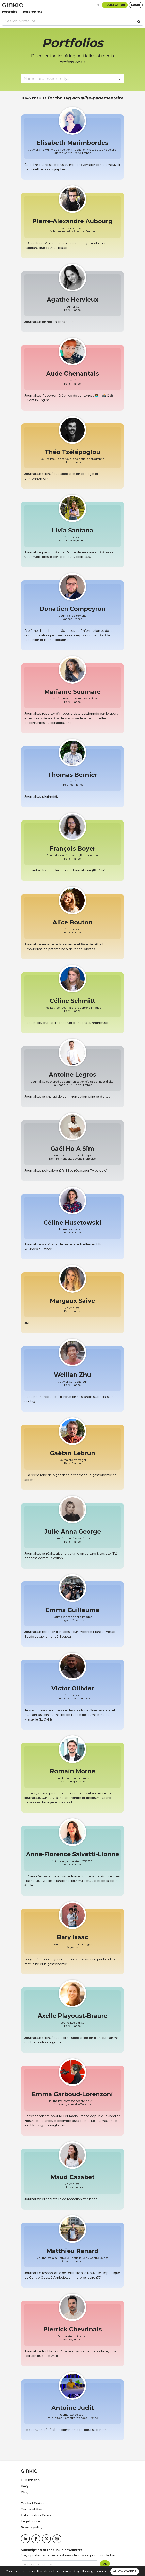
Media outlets (31, 11)
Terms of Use (31, 2509)
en (96, 5)
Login (135, 4)
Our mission (30, 2480)
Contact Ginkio (32, 2503)
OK (105, 2563)
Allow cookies (124, 2571)
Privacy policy (31, 2527)
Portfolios (9, 11)
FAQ (24, 2486)
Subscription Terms (36, 2515)
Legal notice (30, 2521)
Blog (25, 2492)
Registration (115, 4)
